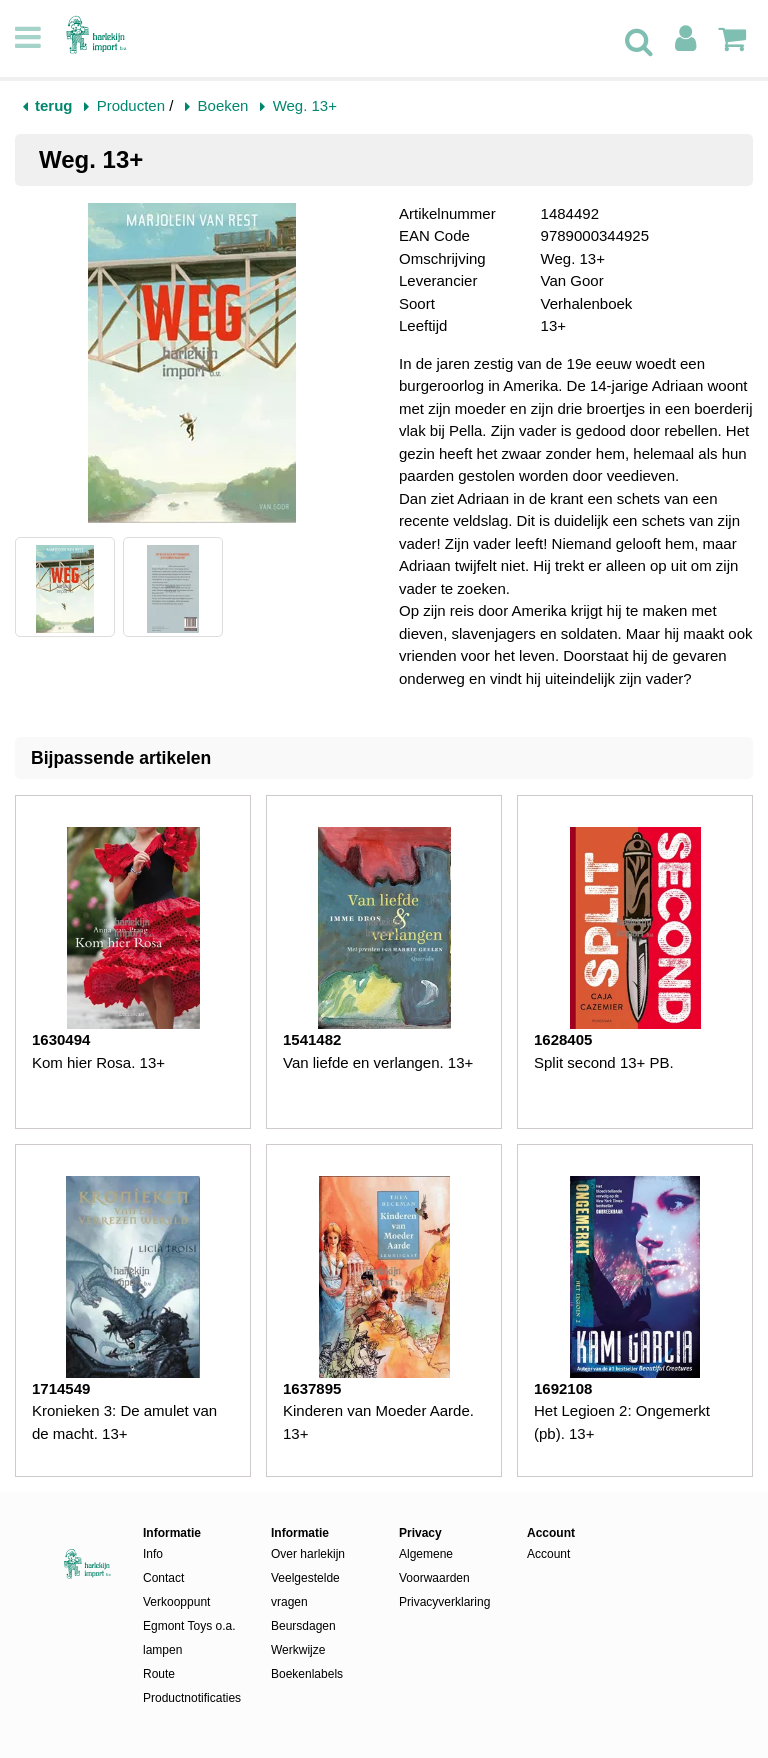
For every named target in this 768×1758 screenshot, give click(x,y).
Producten (131, 105)
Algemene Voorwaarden (434, 1566)
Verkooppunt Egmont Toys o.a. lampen (189, 1626)
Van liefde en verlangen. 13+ (378, 1062)
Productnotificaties (192, 1698)
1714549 (61, 1388)
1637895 (312, 1388)
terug (54, 105)
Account (548, 1554)
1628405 (563, 1039)
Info (153, 1554)
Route (159, 1674)
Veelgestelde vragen (305, 1590)
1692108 (563, 1388)
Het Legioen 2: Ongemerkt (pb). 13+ (622, 1422)
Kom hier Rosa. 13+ (98, 1062)
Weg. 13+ (305, 105)
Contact (163, 1578)
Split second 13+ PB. (604, 1062)
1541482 (312, 1039)
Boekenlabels (307, 1674)
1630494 (61, 1039)
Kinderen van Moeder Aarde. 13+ (378, 1422)
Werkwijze (298, 1650)
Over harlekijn (308, 1554)
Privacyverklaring (444, 1602)
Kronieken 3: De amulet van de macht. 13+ (124, 1422)
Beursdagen (303, 1626)
